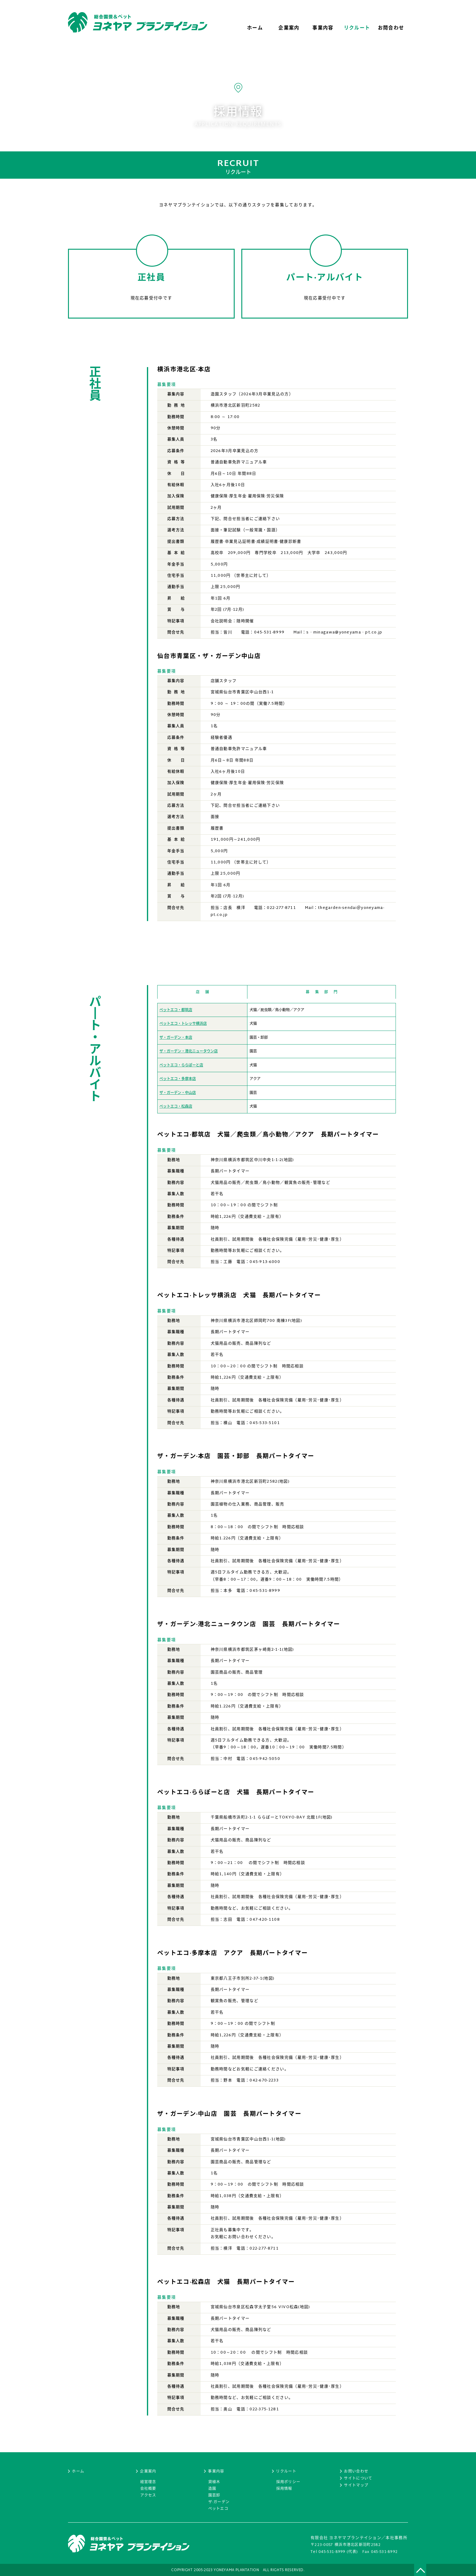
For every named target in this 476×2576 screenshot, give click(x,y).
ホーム (78, 2471)
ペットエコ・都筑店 (175, 1010)
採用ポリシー (288, 2482)
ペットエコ (218, 2509)
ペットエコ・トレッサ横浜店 (183, 1024)
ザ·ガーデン (219, 2502)
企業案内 (148, 2471)
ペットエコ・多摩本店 (177, 1079)
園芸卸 (214, 2495)
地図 (288, 1160)
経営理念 (148, 2482)
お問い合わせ (356, 2471)
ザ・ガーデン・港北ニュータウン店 (188, 1051)
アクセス (148, 2495)
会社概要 (148, 2489)
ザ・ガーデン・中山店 (177, 1093)
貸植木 (214, 2482)
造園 (212, 2489)
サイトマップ (356, 2485)
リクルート (286, 2471)
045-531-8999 (331, 2552)
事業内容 (216, 2471)
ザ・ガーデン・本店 (175, 1038)
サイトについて (358, 2478)
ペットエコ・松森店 (175, 1106)
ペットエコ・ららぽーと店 (181, 1065)
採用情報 (284, 2489)
